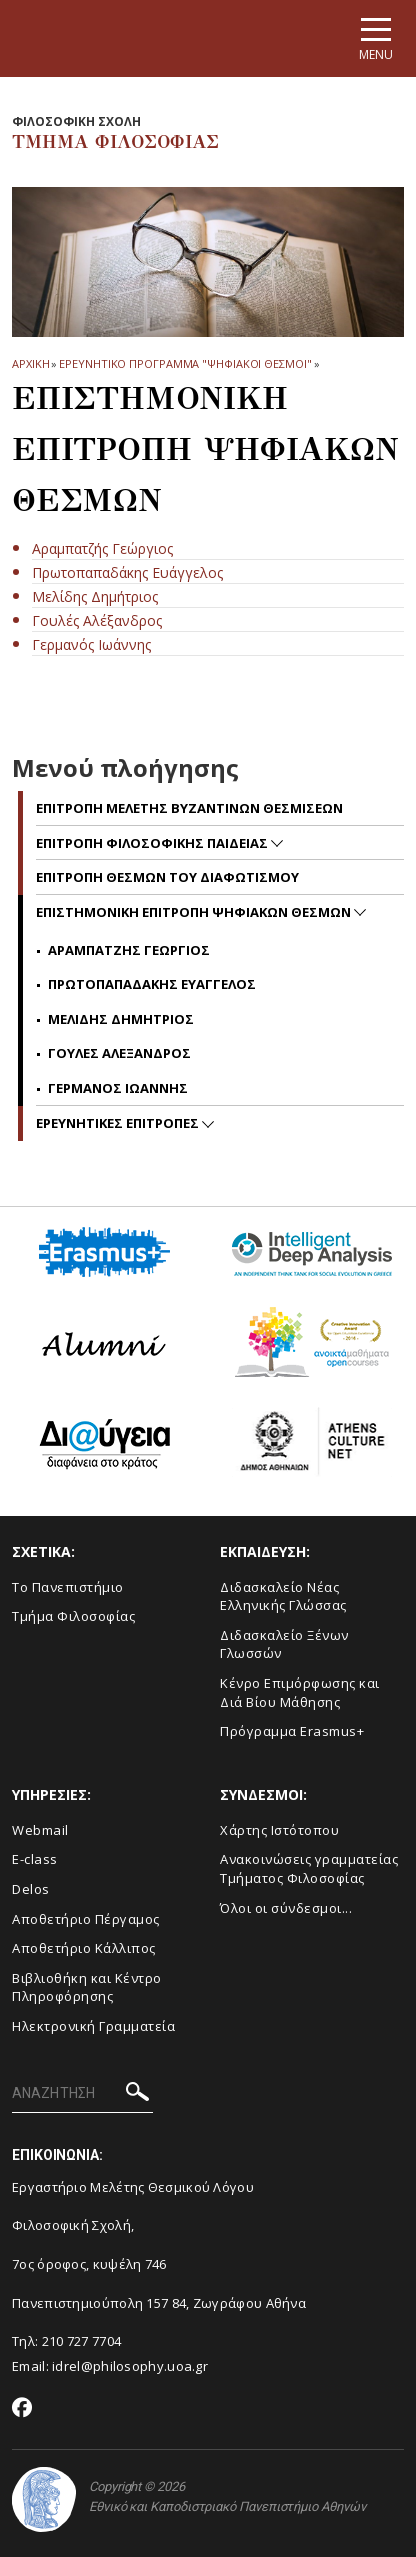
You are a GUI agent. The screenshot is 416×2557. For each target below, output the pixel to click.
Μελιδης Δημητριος (121, 1019)
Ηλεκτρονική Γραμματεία (93, 2026)
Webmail (40, 1830)
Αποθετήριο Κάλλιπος (84, 1948)
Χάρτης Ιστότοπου (279, 1830)
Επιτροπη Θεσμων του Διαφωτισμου (167, 877)
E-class (35, 1859)
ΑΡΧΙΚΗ (30, 363)
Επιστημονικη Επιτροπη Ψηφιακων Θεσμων (195, 912)
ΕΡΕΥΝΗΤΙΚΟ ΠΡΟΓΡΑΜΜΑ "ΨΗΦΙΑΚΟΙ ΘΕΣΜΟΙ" (185, 363)
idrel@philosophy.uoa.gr (130, 2366)
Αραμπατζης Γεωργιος (129, 950)
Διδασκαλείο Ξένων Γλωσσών (284, 1644)
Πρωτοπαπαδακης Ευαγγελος (152, 984)
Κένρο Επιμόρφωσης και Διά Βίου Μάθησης (300, 1692)
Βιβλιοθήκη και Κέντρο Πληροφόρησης (87, 1987)
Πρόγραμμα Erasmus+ (292, 1731)
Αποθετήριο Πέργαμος (86, 1919)
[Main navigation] (376, 38)
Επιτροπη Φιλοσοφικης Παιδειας (153, 843)
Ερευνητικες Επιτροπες (119, 1123)
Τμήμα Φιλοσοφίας (73, 1616)
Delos (31, 1889)
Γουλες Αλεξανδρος (119, 1053)
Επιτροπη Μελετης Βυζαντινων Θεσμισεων (189, 808)
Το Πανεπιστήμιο (68, 1587)
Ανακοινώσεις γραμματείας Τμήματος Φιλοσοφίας (309, 1868)
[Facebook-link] (22, 2409)
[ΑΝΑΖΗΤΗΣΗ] (82, 2094)
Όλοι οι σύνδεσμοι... (286, 1908)
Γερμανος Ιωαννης (118, 1088)
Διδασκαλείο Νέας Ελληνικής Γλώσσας (283, 1596)
